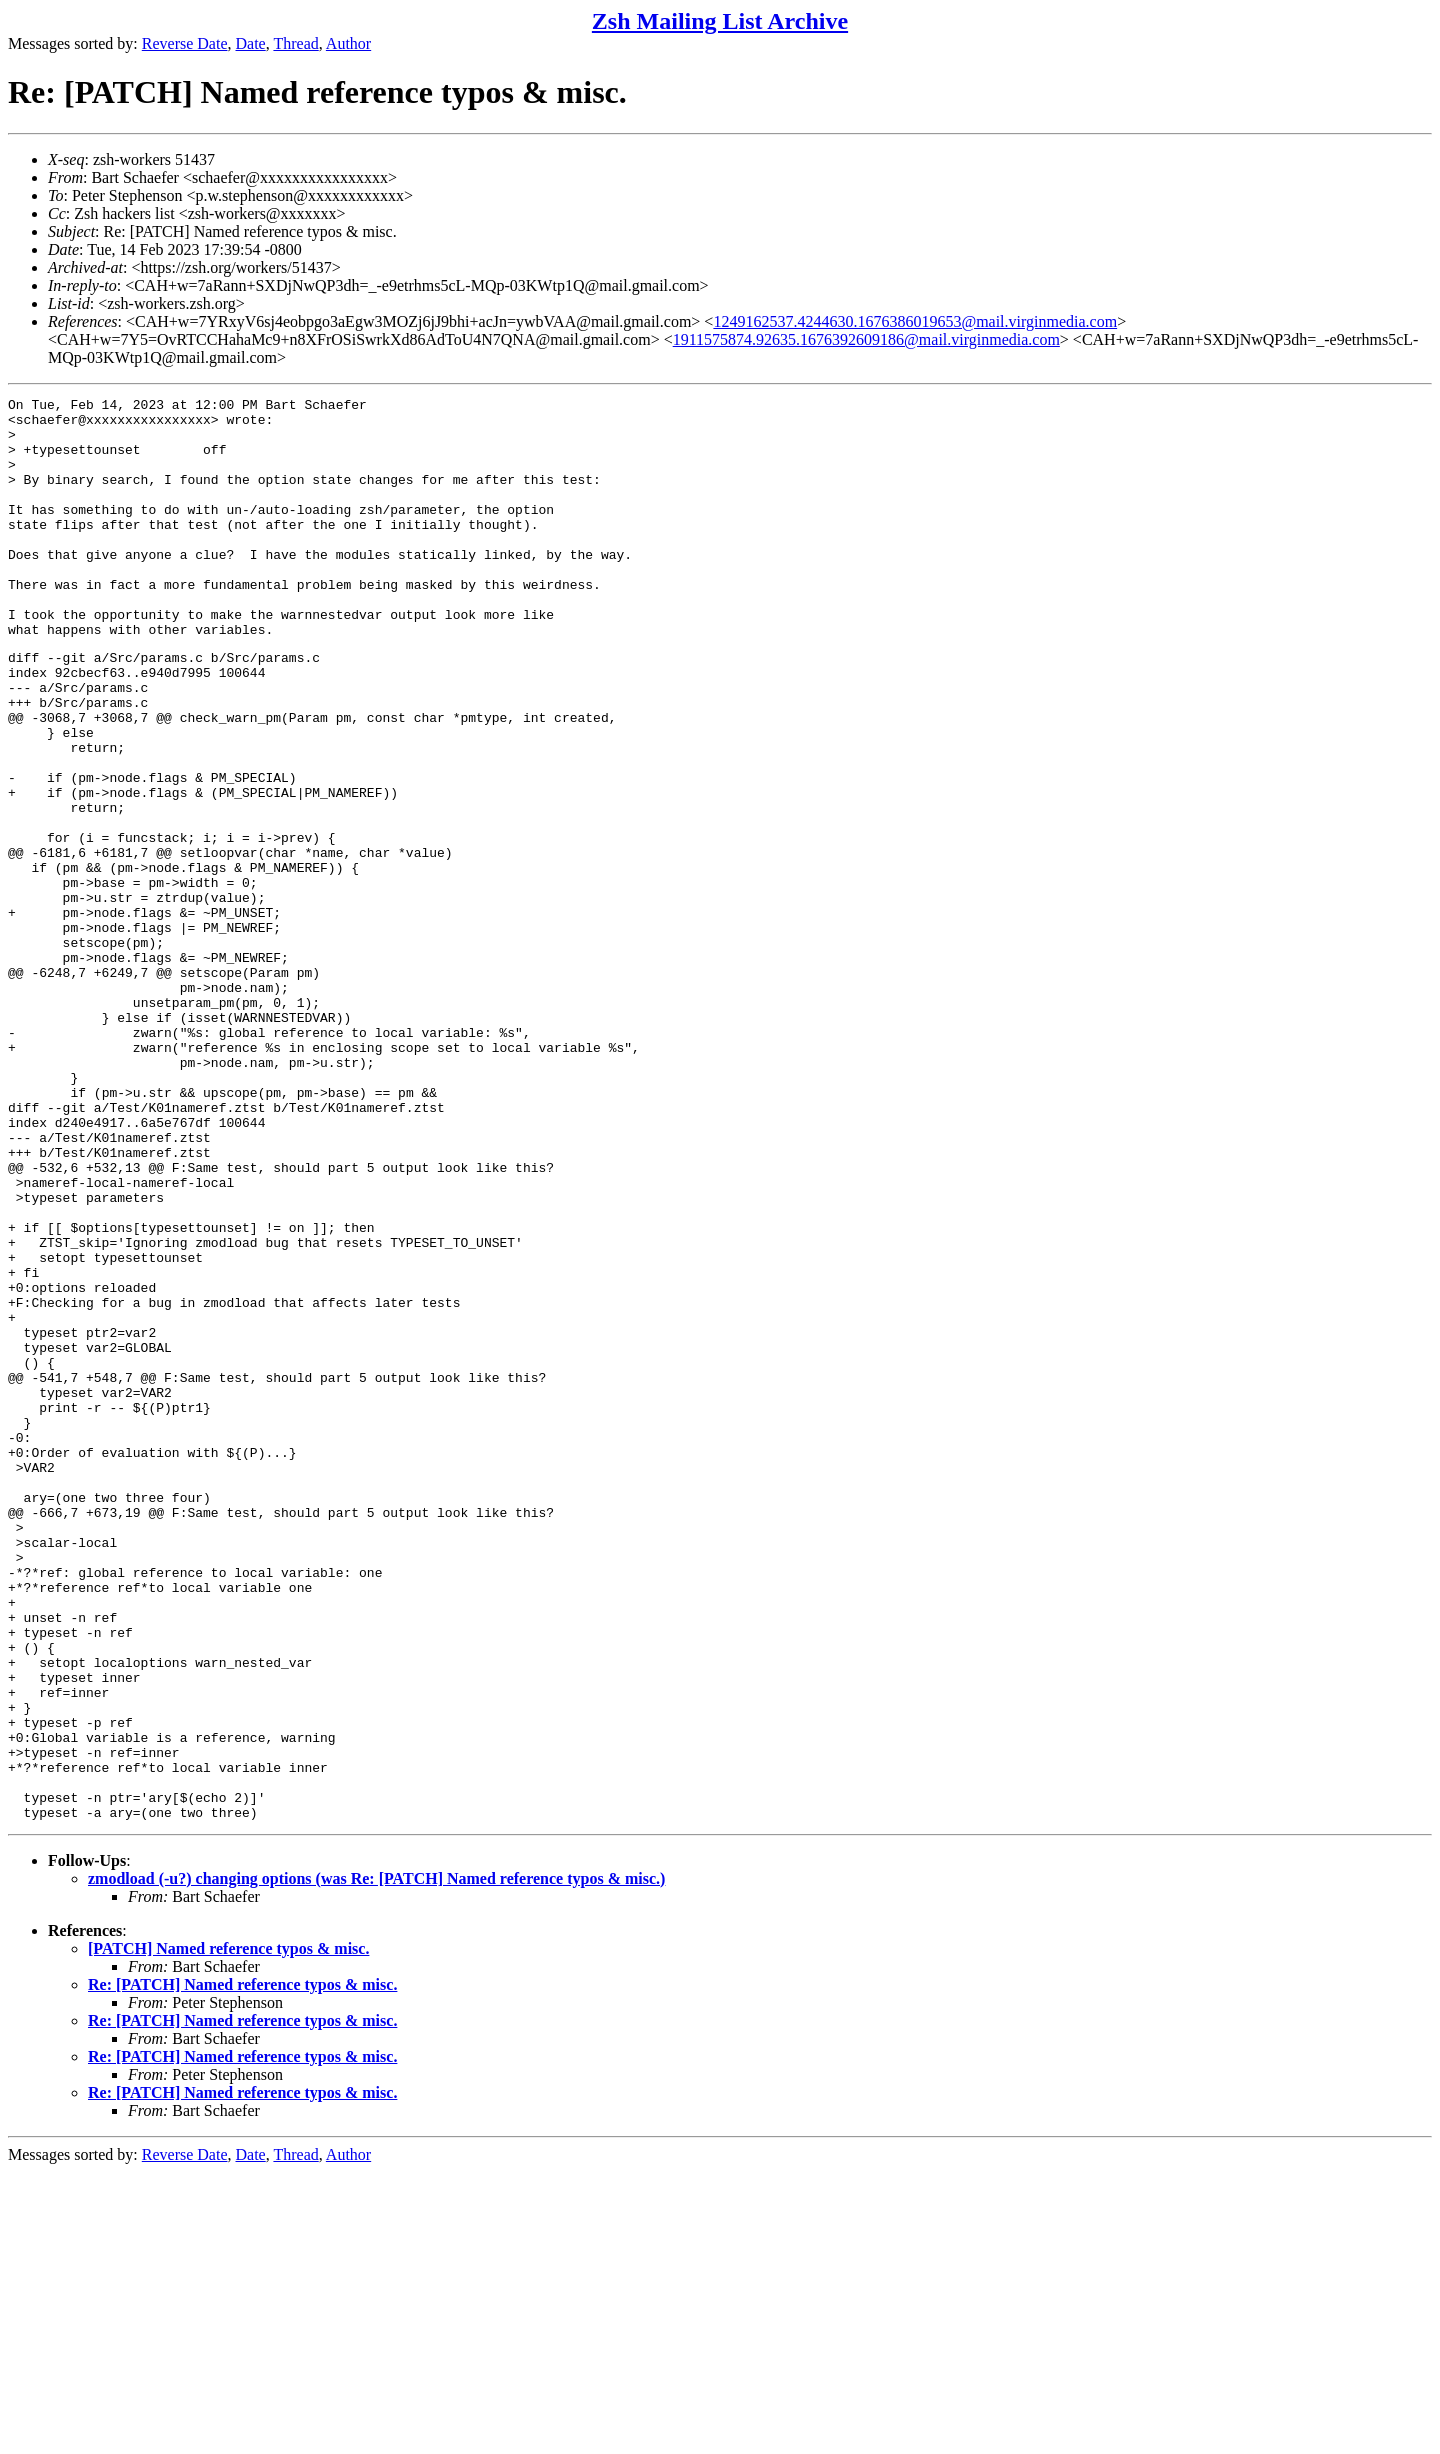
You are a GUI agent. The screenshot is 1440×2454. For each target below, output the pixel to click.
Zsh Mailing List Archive (720, 21)
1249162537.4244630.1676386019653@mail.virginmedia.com (915, 321)
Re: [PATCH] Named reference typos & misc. (242, 2266)
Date (251, 43)
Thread (295, 43)
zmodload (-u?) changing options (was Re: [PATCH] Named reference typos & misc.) (376, 2160)
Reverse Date (185, 43)
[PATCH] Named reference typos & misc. (228, 2230)
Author (348, 43)
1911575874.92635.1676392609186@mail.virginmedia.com (866, 339)
